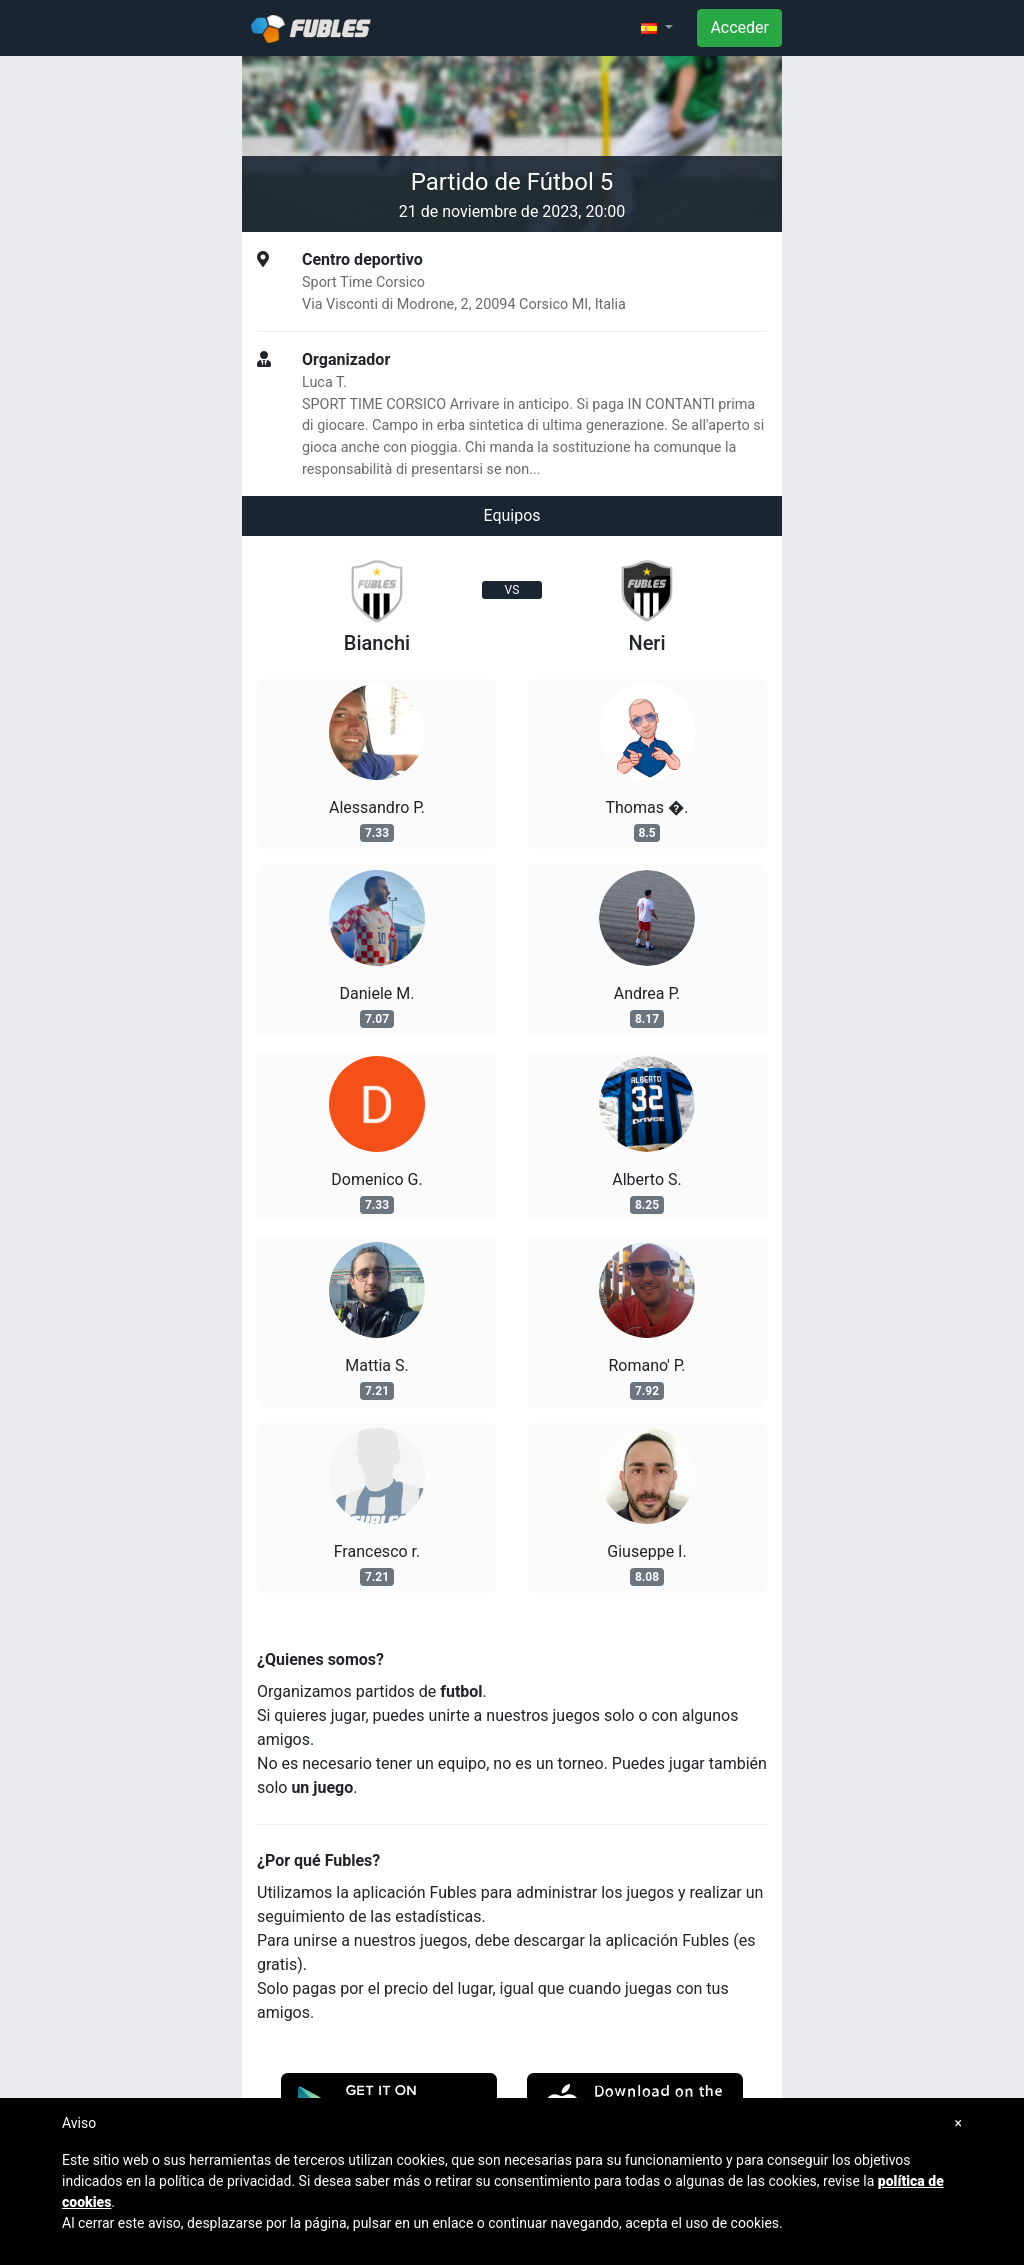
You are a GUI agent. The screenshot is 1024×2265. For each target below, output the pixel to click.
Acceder (739, 27)
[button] (657, 28)
